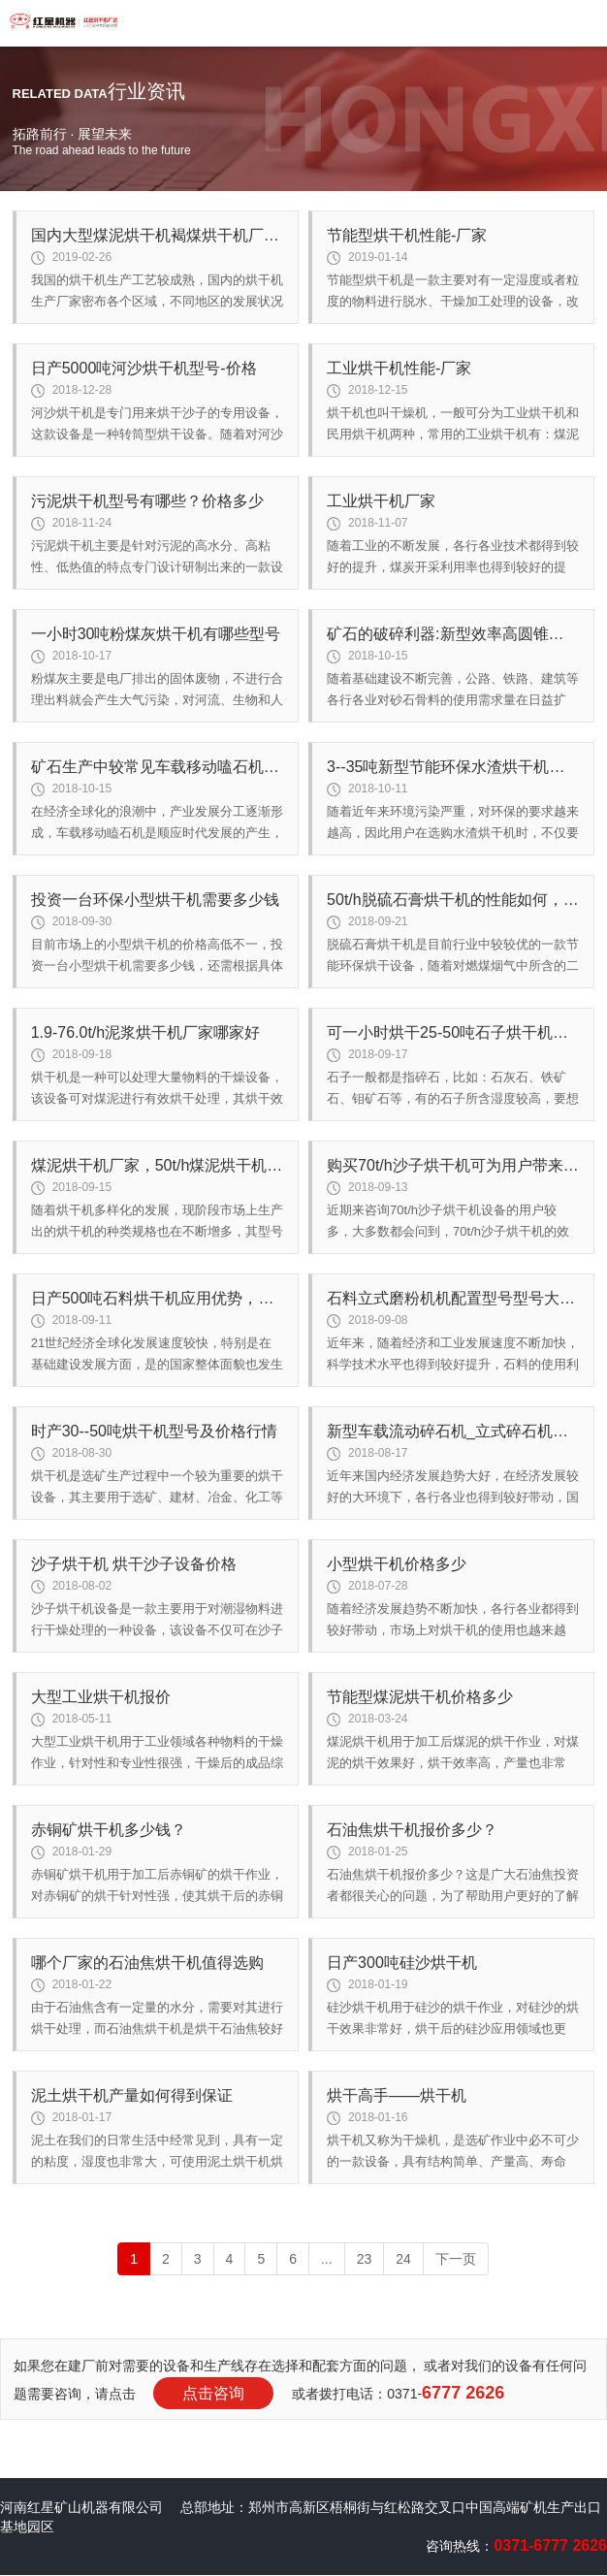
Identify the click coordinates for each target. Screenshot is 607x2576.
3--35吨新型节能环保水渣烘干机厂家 (453, 766)
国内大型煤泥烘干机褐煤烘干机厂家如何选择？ (157, 235)
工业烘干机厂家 (381, 501)
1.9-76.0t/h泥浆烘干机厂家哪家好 (146, 1032)
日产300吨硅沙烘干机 (402, 1962)
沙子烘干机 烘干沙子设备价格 (134, 1564)
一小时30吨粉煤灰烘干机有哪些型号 (156, 634)
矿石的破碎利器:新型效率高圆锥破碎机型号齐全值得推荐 (453, 634)
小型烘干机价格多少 (396, 1564)
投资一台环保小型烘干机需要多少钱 (155, 899)
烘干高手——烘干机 (396, 2095)
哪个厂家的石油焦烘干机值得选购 (147, 1962)
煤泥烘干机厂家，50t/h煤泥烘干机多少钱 (157, 1165)
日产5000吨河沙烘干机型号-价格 (144, 368)
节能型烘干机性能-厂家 (407, 235)
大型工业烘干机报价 (101, 1697)
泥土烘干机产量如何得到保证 (132, 2095)
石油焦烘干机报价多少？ (412, 1829)
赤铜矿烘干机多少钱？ (108, 1829)
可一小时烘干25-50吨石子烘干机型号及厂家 (453, 1032)
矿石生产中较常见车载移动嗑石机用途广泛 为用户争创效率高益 (157, 766)
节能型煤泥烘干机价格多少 (420, 1697)
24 (403, 2259)
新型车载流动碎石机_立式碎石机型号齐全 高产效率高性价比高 (453, 1431)
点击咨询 (213, 2393)
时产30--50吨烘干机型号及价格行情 (154, 1431)
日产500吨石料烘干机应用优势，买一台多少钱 (157, 1298)
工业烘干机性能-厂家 (399, 368)
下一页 (455, 2259)
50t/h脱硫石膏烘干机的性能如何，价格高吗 (453, 899)
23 (364, 2259)
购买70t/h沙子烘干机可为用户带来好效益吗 (453, 1165)
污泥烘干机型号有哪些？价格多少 (147, 501)
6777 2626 (463, 2392)
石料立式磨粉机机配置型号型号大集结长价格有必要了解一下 (453, 1298)
